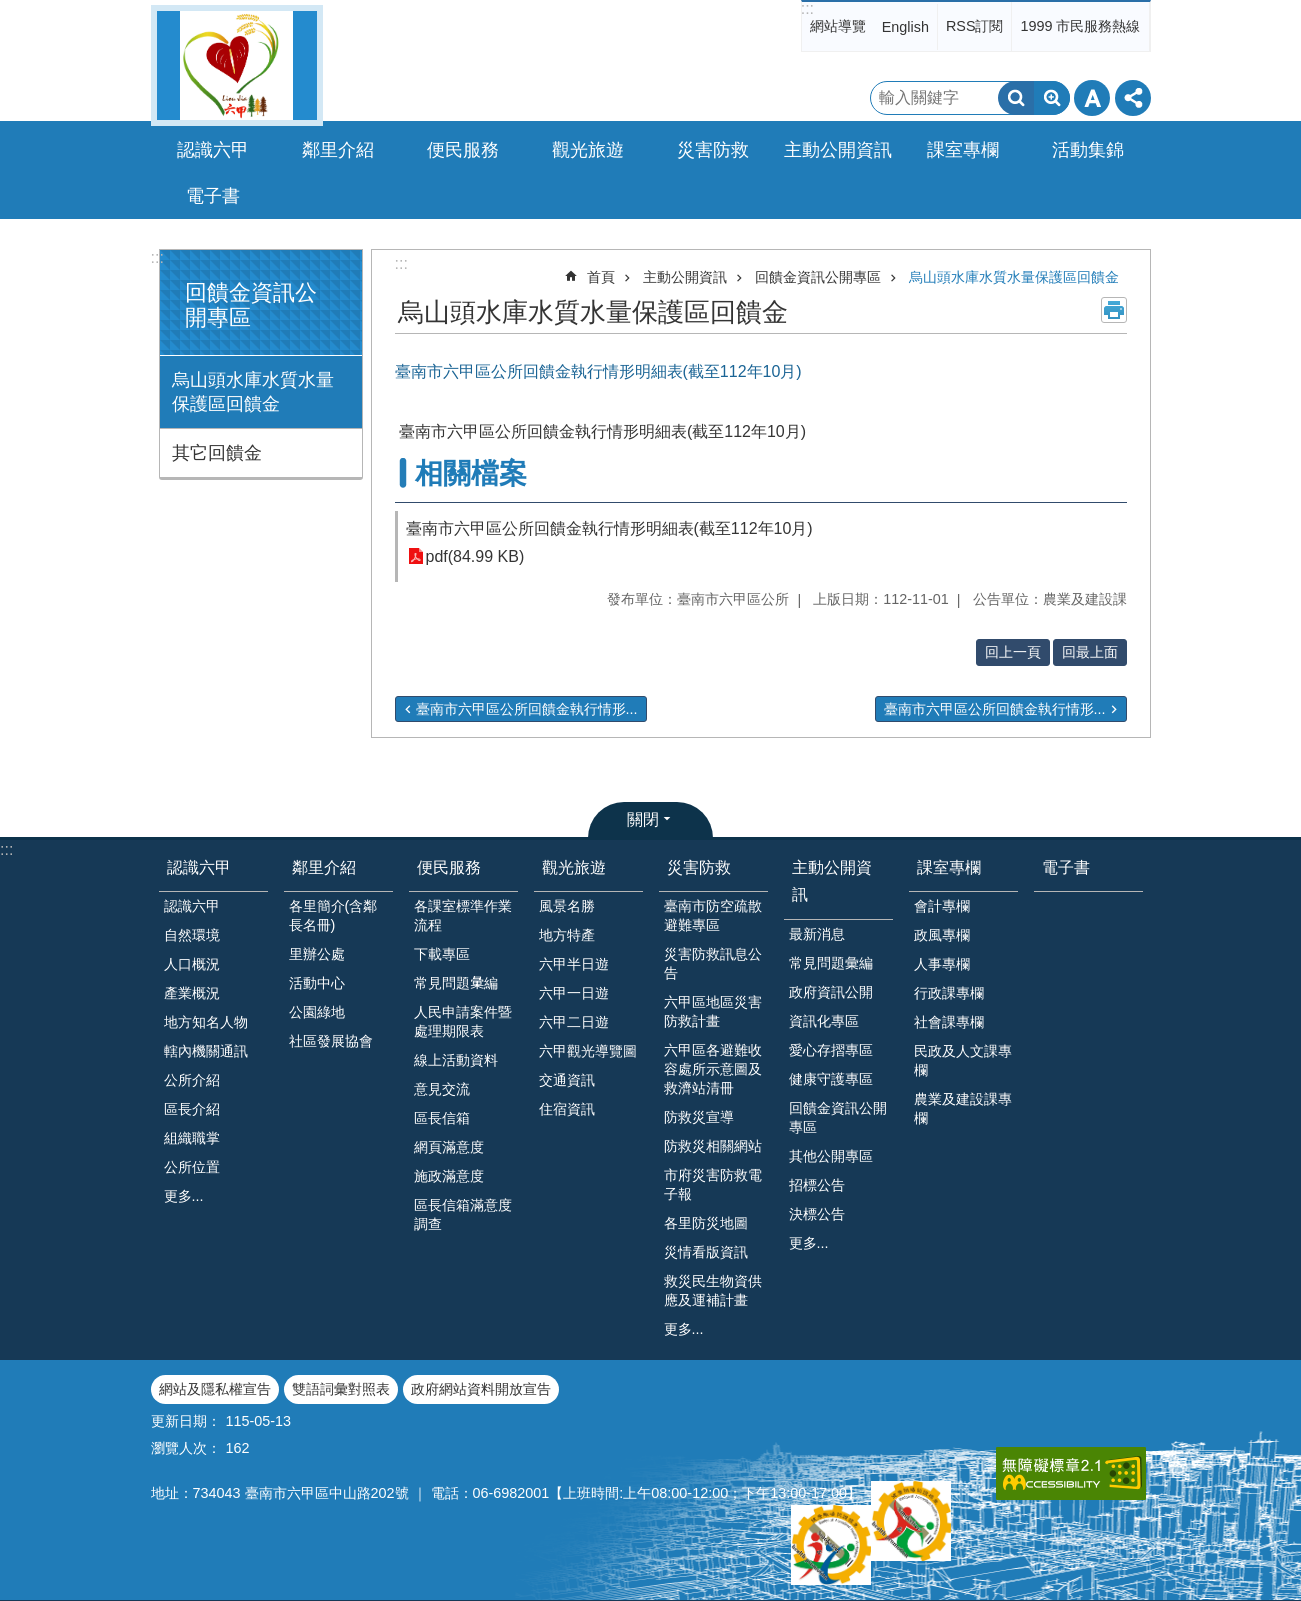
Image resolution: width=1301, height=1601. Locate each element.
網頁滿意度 (449, 1147)
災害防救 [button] (713, 150)
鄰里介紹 (324, 867)
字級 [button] (1092, 98)
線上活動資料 (456, 1060)
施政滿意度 (449, 1176)
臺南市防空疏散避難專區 (713, 915)
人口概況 (192, 964)
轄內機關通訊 (206, 1051)
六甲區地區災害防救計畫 (713, 1011)
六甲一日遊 (574, 993)
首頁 (601, 277)
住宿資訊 (567, 1109)
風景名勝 (567, 906)
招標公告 (817, 1185)
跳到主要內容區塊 (10, 10)
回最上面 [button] (1090, 652)
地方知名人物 (206, 1022)
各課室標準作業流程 (463, 915)
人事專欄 (942, 964)
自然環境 (192, 935)
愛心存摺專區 (831, 1050)
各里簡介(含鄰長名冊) (333, 915)
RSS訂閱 (975, 26)
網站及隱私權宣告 (215, 1389)
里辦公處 (317, 954)
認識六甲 (199, 867)
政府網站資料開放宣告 (481, 1389)
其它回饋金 (217, 453)
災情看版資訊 (706, 1252)
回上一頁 (1013, 652)
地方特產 (567, 935)
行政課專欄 (949, 993)
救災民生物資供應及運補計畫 (713, 1290)
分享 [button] (1133, 98)
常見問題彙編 (831, 963)
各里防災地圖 (706, 1223)
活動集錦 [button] (1088, 150)
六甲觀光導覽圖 (588, 1051)
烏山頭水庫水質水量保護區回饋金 (253, 392)
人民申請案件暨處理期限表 (463, 1021)
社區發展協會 (331, 1041)
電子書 (213, 196)
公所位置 (192, 1167)
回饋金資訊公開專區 (818, 277)
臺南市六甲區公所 (237, 65)
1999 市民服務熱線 (1080, 26)
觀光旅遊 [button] (588, 150)
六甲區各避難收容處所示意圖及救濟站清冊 (713, 1069)
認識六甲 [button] (213, 150)
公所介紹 (192, 1080)
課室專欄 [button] (963, 150)
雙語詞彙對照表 (341, 1389)
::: (807, 8)
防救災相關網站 (713, 1146)
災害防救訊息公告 (713, 963)
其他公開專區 (831, 1156)
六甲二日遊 (574, 1022)
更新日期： (186, 1421)
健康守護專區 (831, 1079)
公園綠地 (317, 1012)
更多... (184, 1196)
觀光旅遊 (574, 867)
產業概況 (192, 993)
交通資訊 (567, 1080)
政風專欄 (942, 935)
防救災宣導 (699, 1117)
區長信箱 (442, 1118)
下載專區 (442, 954)
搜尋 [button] (1016, 98)
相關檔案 (471, 473)
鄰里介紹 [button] (338, 150)
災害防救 (699, 867)
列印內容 (1114, 310)
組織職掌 (192, 1138)
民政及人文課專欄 (963, 1060)
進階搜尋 (1052, 98)
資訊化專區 (824, 1021)
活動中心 (317, 983)
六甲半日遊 (574, 964)
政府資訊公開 (831, 992)
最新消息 (817, 934)
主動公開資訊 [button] (838, 150)
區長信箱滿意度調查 (463, 1214)
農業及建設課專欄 (963, 1108)
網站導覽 (838, 26)
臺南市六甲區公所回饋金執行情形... (527, 709)
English (905, 27)
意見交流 (442, 1089)
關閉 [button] (643, 819)
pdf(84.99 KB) (475, 556)
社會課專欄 (949, 1022)
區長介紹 (192, 1109)
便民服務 (449, 867)
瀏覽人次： (186, 1448)
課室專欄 (949, 867)
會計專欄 (942, 906)
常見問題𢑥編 (456, 983)
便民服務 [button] (463, 150)
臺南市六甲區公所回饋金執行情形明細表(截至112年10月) (609, 528)
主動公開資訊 (685, 277)
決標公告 (817, 1214)
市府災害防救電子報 (713, 1184)
